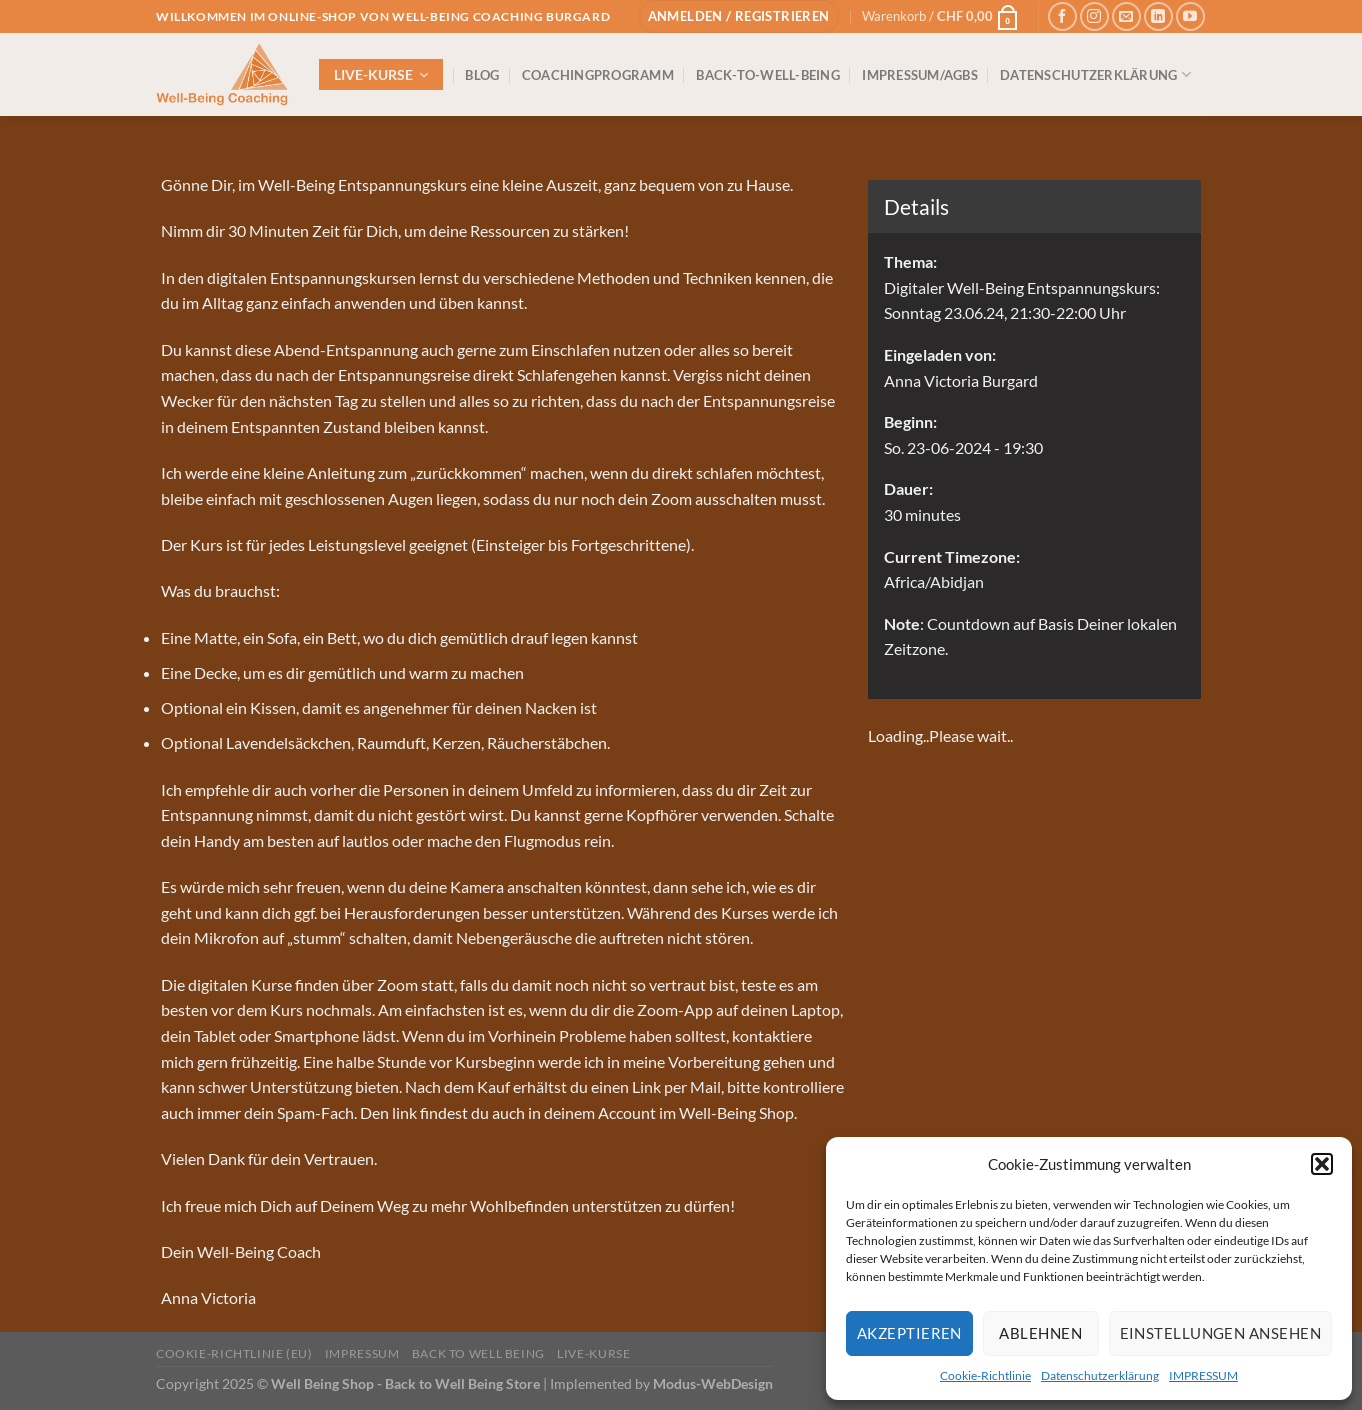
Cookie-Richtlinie (985, 1375)
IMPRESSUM (1203, 1375)
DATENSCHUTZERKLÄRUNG (1095, 74)
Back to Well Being (478, 1353)
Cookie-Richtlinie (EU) (234, 1353)
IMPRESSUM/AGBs (920, 75)
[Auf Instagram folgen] (1094, 16)
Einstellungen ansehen (1220, 1333)
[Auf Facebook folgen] (1062, 16)
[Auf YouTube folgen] (1190, 16)
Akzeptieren (909, 1333)
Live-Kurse (593, 1353)
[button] (1322, 1164)
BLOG (482, 75)
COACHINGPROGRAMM (598, 75)
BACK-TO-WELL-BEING (768, 75)
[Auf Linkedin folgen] (1158, 16)
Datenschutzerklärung (1100, 1375)
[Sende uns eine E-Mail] (1126, 16)
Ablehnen (1040, 1333)
